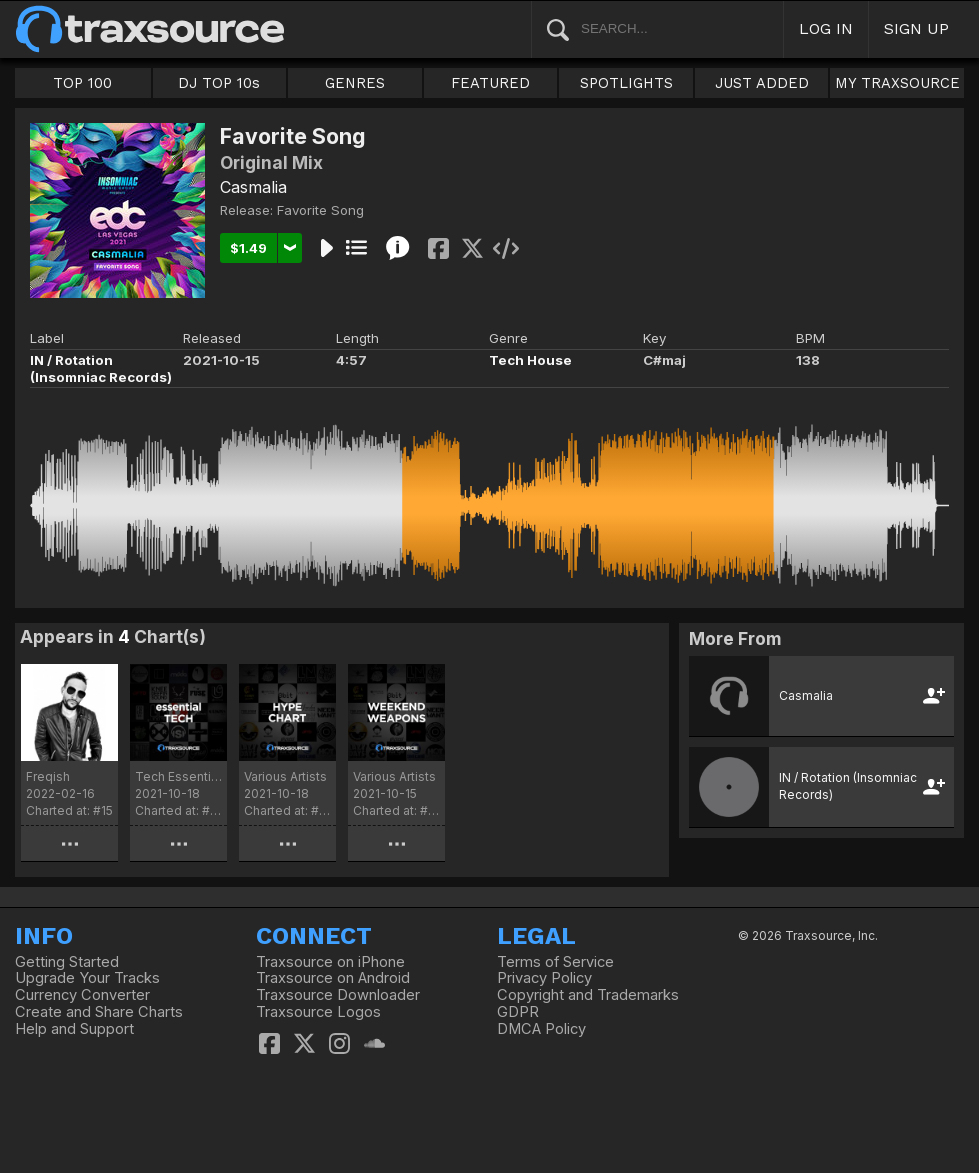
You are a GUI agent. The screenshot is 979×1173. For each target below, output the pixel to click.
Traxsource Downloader (338, 995)
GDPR (518, 1012)
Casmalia (253, 187)
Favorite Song (320, 210)
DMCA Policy (541, 1029)
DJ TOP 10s (219, 83)
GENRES (355, 83)
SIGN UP (916, 28)
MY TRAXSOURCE (897, 83)
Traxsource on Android (333, 978)
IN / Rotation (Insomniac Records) (101, 368)
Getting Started (67, 962)
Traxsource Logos (318, 1012)
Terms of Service (555, 962)
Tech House (530, 360)
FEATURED (490, 83)
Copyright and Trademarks (588, 995)
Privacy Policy (544, 978)
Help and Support (74, 1029)
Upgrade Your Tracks (87, 978)
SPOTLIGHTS (626, 83)
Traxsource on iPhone (330, 962)
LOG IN (826, 28)
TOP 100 (82, 83)
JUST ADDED (762, 83)
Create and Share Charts (99, 1012)
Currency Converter (82, 995)
